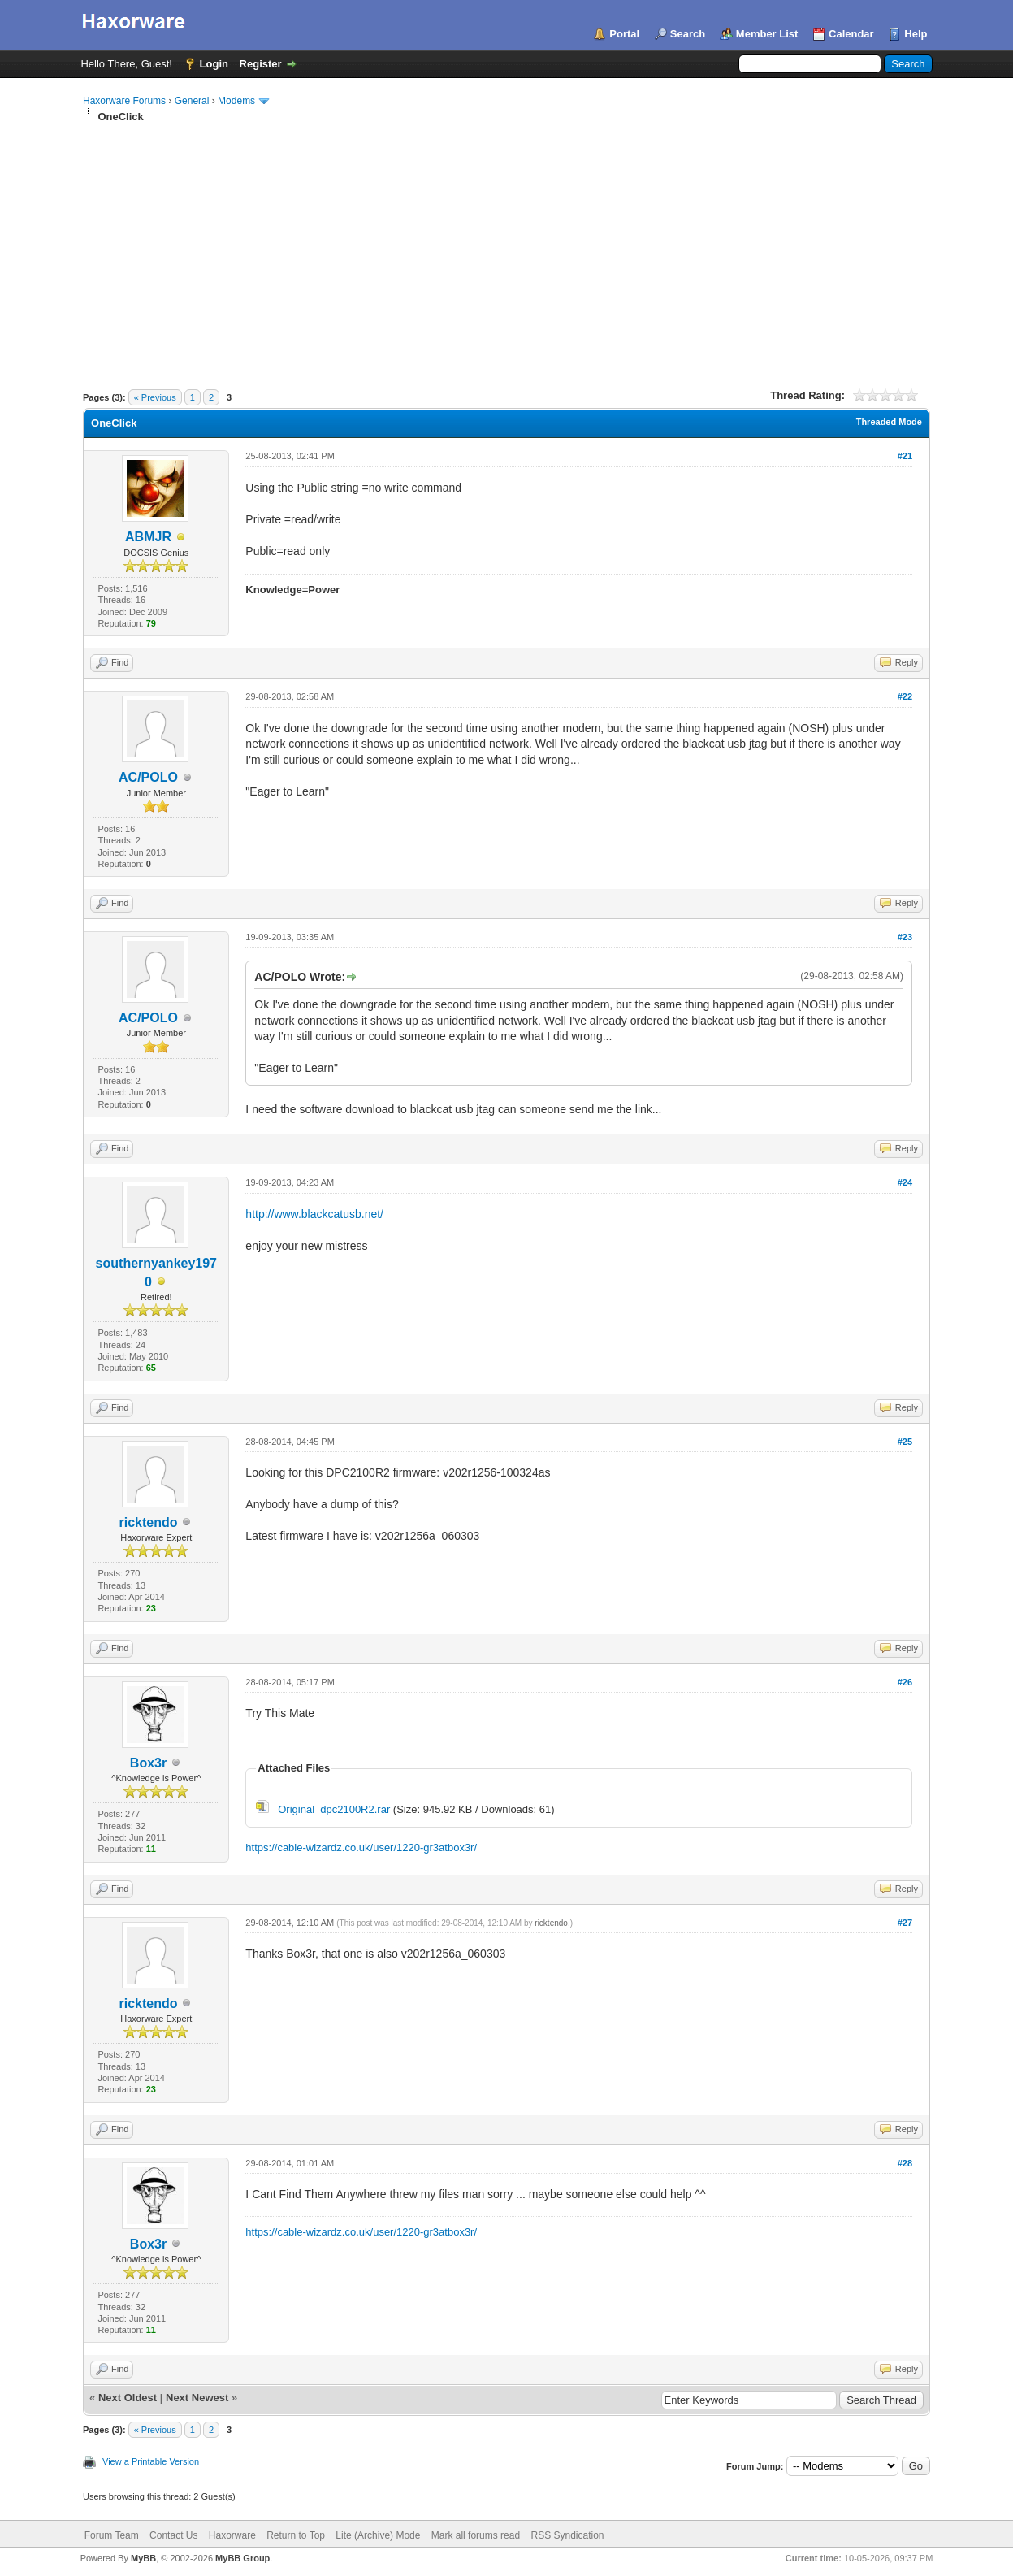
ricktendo (148, 1522)
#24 (905, 1182)
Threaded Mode (889, 422)
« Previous (155, 397)
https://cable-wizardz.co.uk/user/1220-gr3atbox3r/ (361, 1847)
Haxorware (232, 2535)
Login (214, 64)
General (192, 100)
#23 (905, 937)
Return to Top (295, 2535)
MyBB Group (242, 2558)
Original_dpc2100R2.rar (334, 1809)
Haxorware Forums (124, 100)
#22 (905, 696)
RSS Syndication (567, 2535)
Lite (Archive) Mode (378, 2535)
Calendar (851, 34)
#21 (905, 456)
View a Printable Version (150, 2461)
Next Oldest (127, 2398)
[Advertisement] (506, 246)
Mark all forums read (475, 2535)
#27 (905, 1923)
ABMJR (148, 537)
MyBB (143, 2558)
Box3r (148, 1763)
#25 (905, 1441)
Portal (624, 34)
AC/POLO (148, 777)
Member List (767, 34)
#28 (905, 2163)
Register (261, 64)
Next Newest (197, 2398)
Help (915, 34)
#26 (905, 1682)
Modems (236, 100)
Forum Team (111, 2535)
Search (687, 34)
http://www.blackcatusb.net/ (314, 1214)
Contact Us (173, 2535)
